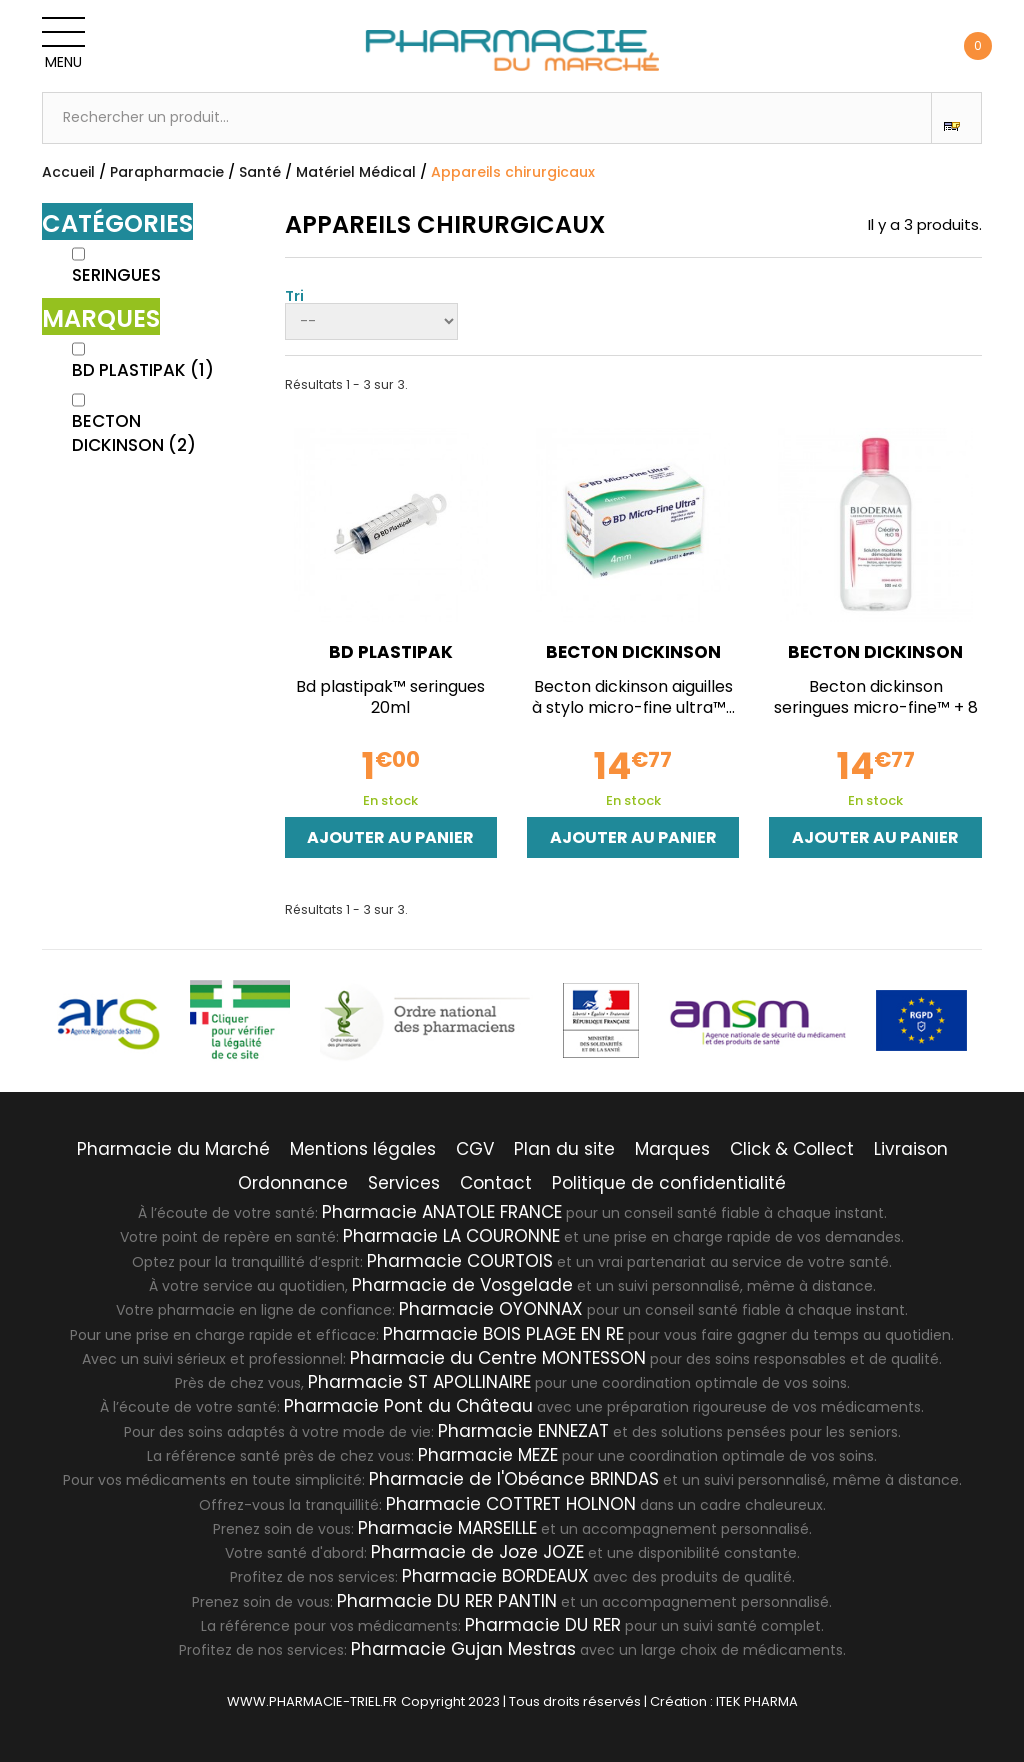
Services (404, 1183)
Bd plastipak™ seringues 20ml (390, 697)
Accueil (68, 172)
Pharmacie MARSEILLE (447, 1528)
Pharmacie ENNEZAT (523, 1431)
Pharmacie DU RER (543, 1625)
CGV (475, 1149)
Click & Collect (792, 1149)
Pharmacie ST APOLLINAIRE (419, 1382)
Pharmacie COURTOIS (460, 1261)
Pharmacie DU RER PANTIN (447, 1601)
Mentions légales (363, 1149)
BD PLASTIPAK (143, 370)
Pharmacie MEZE (488, 1455)
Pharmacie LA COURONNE (451, 1236)
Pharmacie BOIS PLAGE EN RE (503, 1334)
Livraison (911, 1149)
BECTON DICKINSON (134, 433)
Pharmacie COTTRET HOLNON (511, 1504)
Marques (672, 1149)
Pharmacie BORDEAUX (495, 1576)
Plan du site (564, 1149)
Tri (294, 294)
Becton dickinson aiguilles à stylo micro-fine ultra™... (633, 697)
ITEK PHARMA (757, 1701)
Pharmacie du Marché (173, 1149)
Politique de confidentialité (669, 1183)
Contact (496, 1183)
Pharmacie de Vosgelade (462, 1285)
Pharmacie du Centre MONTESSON (498, 1358)
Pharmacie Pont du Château (408, 1406)
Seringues (116, 275)
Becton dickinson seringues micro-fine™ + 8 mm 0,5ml (876, 707)
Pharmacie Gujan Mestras (463, 1649)
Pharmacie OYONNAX (491, 1309)
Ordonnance (293, 1183)
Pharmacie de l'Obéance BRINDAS (514, 1479)
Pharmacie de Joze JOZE (477, 1552)
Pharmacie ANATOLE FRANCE (442, 1212)
